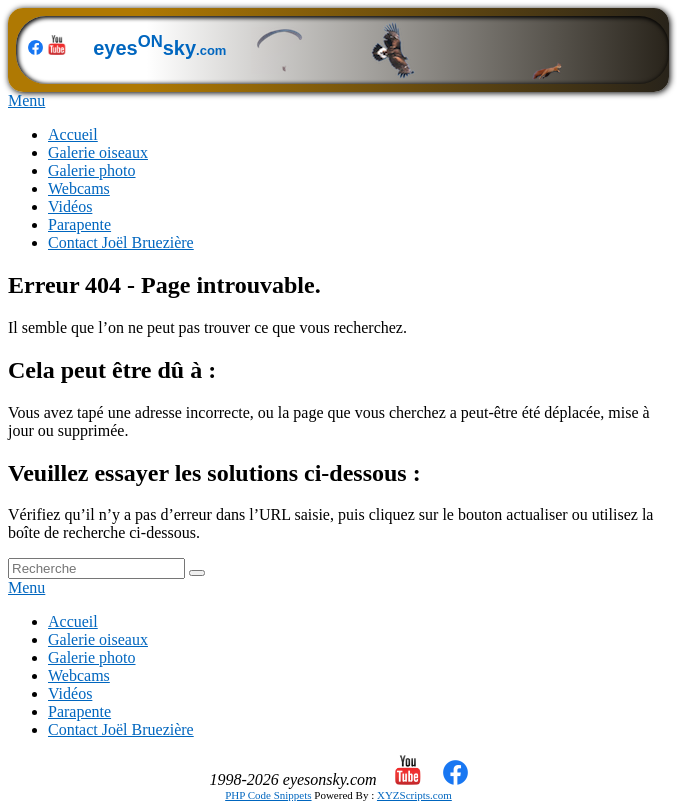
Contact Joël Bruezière (121, 242)
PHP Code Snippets (268, 795)
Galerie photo (92, 170)
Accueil (73, 134)
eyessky (316, 48)
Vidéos (70, 206)
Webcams (79, 188)
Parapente (79, 224)
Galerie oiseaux (98, 152)
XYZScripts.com (414, 795)
